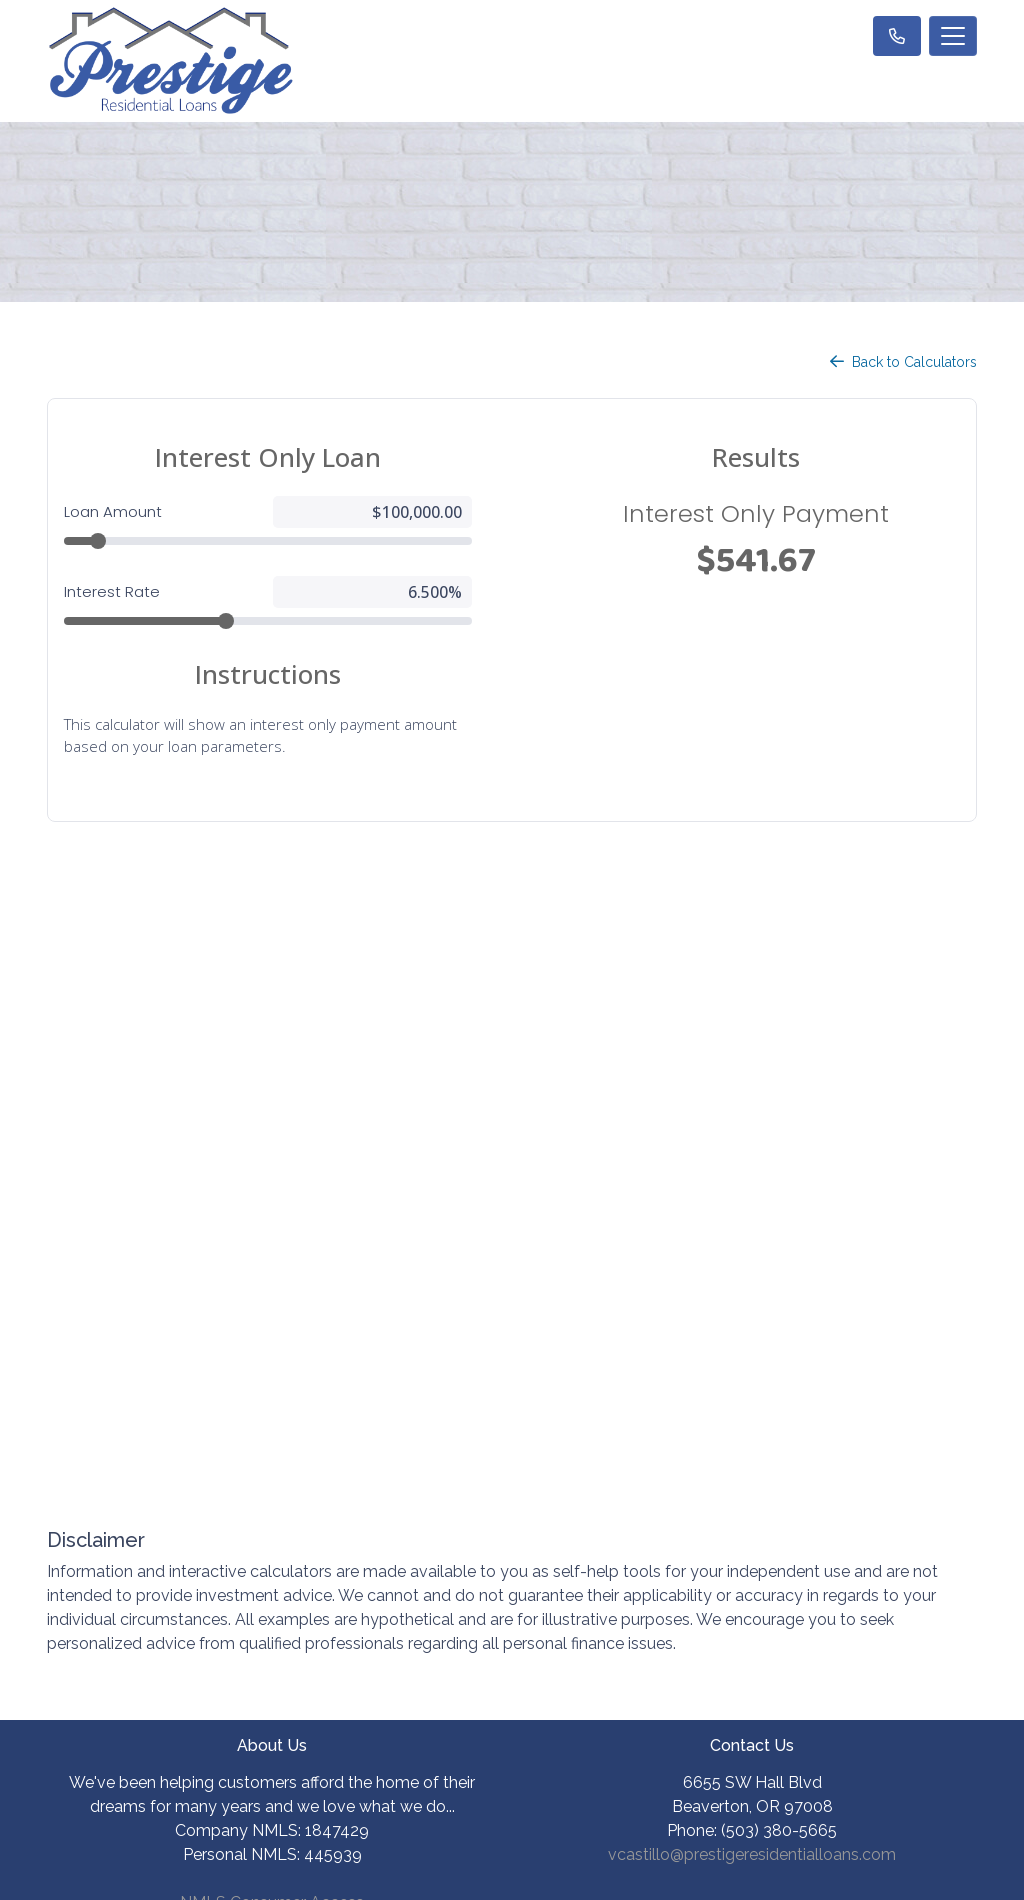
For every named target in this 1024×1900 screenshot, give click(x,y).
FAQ (752, 1644)
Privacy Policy (272, 1515)
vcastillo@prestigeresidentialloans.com (752, 1307)
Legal (272, 1472)
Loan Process (752, 1515)
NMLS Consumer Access (272, 1355)
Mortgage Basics (752, 1558)
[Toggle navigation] (953, 36)
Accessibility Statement (272, 1558)
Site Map (272, 1601)
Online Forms (752, 1601)
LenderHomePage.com (576, 1871)
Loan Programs (752, 1472)
